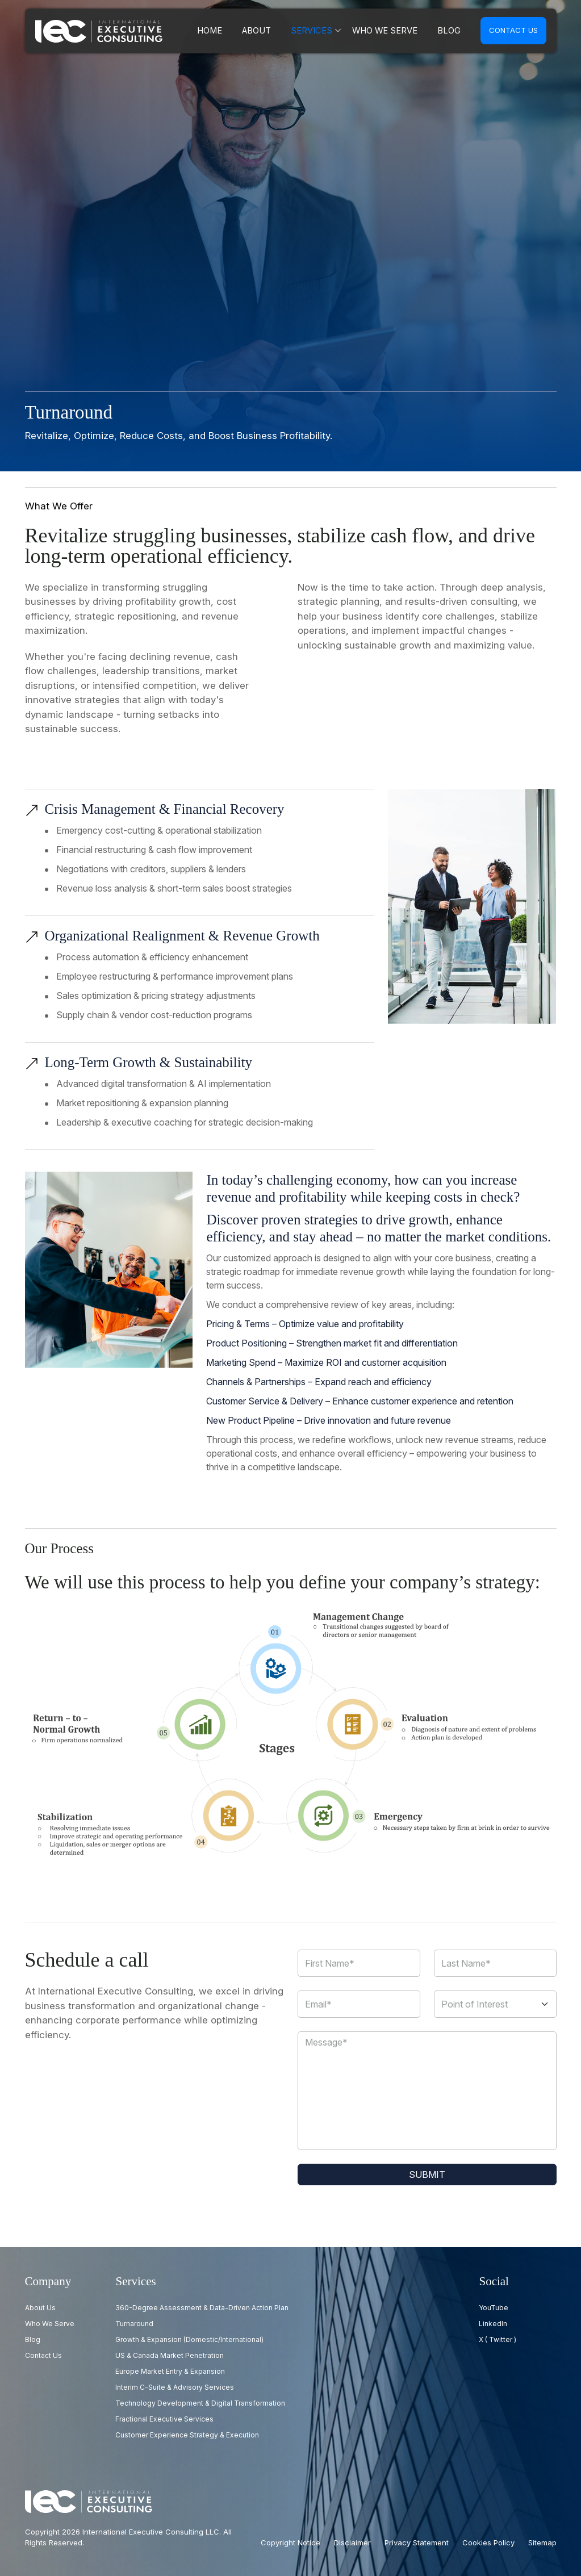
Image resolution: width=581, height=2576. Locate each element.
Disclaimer (352, 2542)
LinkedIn (493, 2323)
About (278, 30)
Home (234, 30)
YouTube (493, 2307)
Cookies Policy (488, 2542)
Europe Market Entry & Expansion (170, 2371)
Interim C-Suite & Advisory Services (174, 2387)
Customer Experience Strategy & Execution (187, 2435)
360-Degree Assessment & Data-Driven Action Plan (202, 2307)
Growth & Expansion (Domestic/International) (189, 2339)
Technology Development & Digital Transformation (200, 2403)
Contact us (513, 30)
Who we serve (393, 30)
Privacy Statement (416, 2542)
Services (328, 30)
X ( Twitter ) (497, 2339)
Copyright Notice (290, 2542)
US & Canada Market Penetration (169, 2355)
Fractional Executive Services (164, 2419)
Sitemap (542, 2542)
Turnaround (134, 2323)
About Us (40, 2307)
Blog (451, 30)
